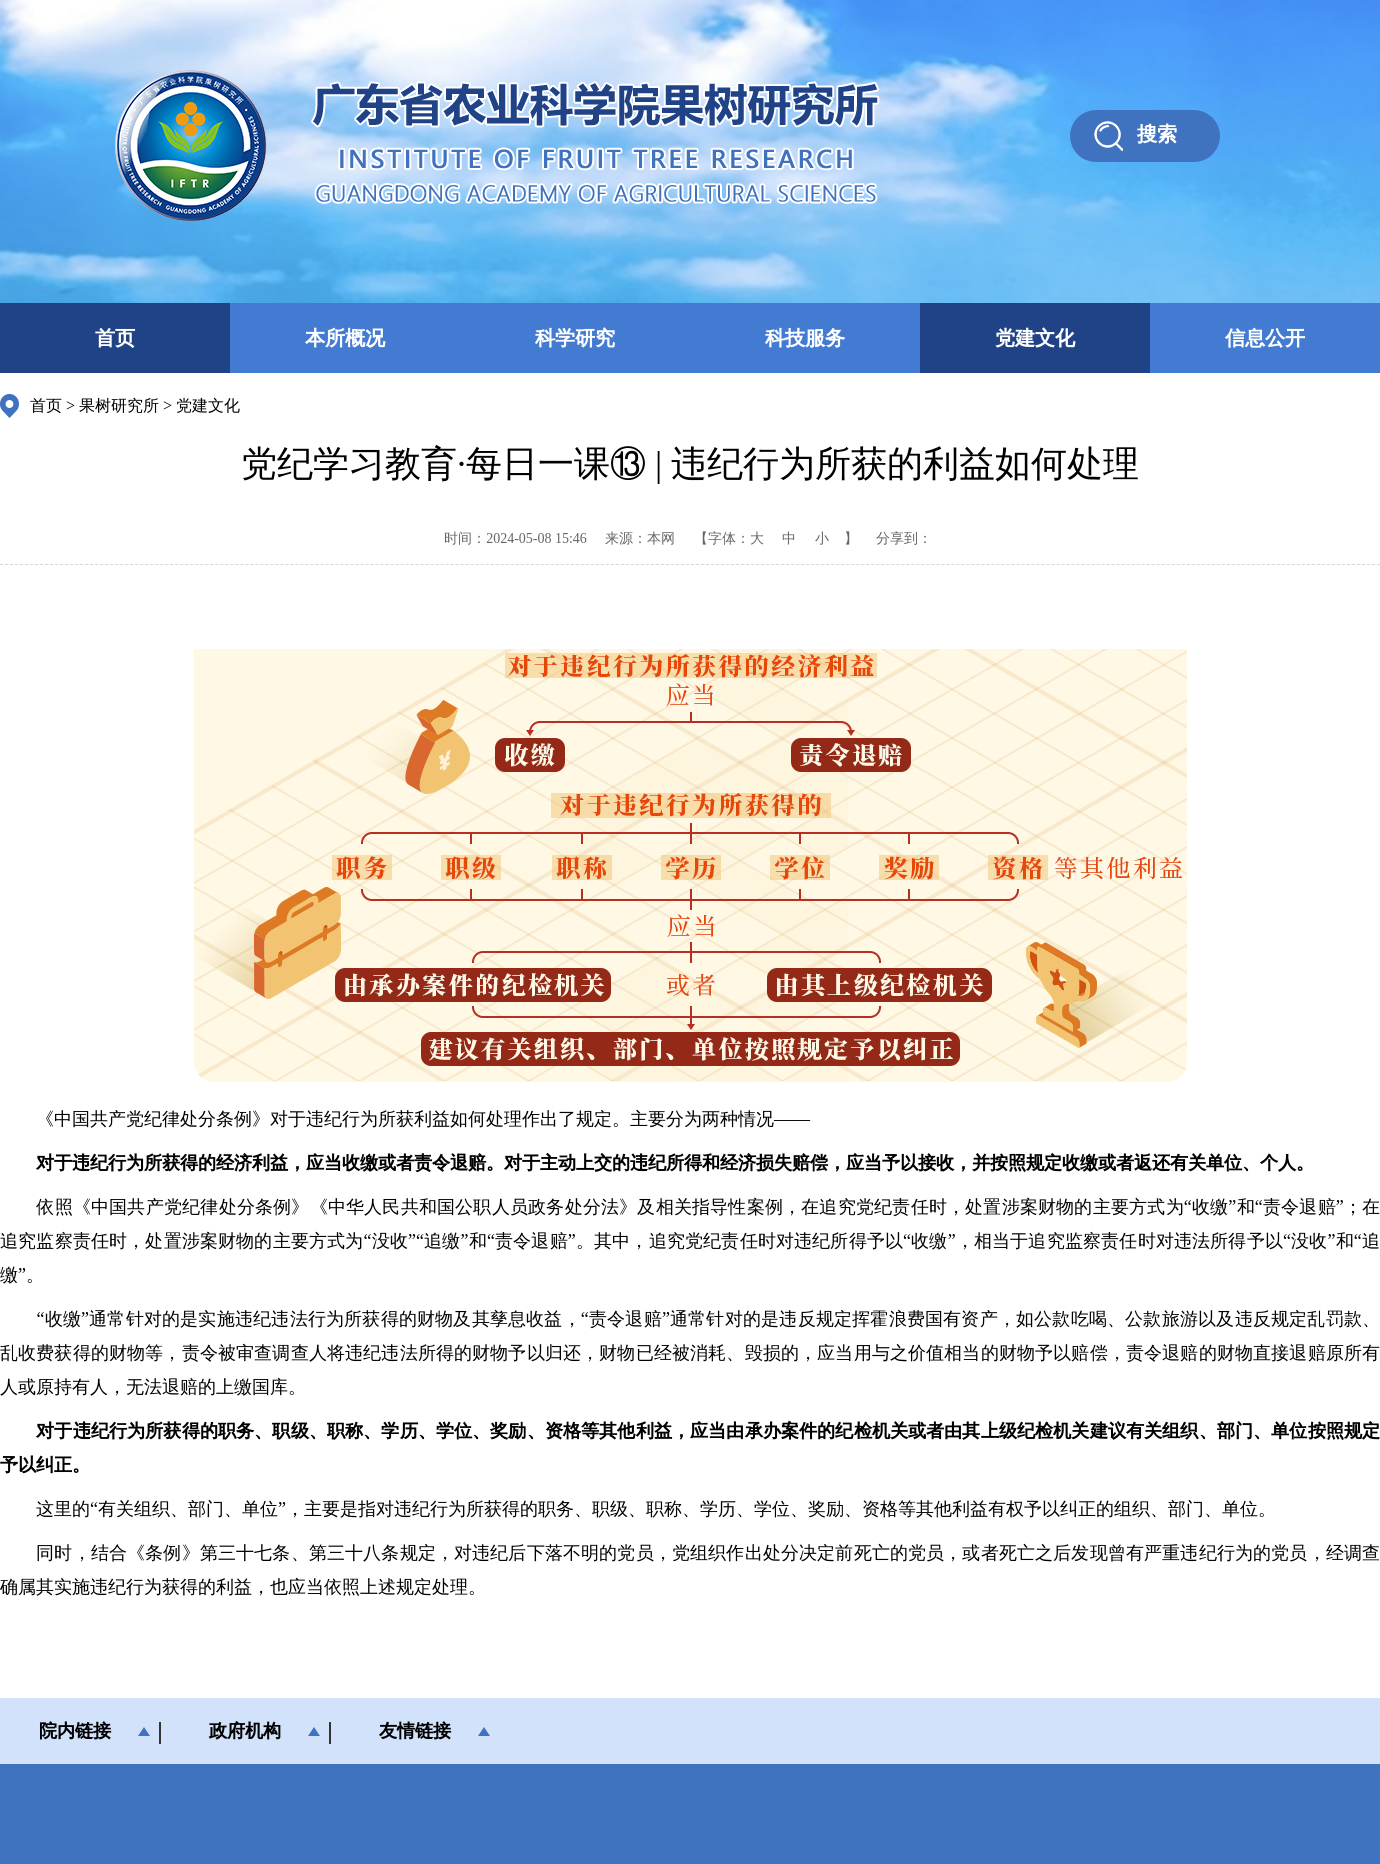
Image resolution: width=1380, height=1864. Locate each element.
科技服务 (805, 338)
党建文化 (1035, 338)
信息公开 (1265, 338)
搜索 (1157, 134)
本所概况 (345, 338)
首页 (115, 338)
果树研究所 (119, 405)
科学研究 (575, 338)
